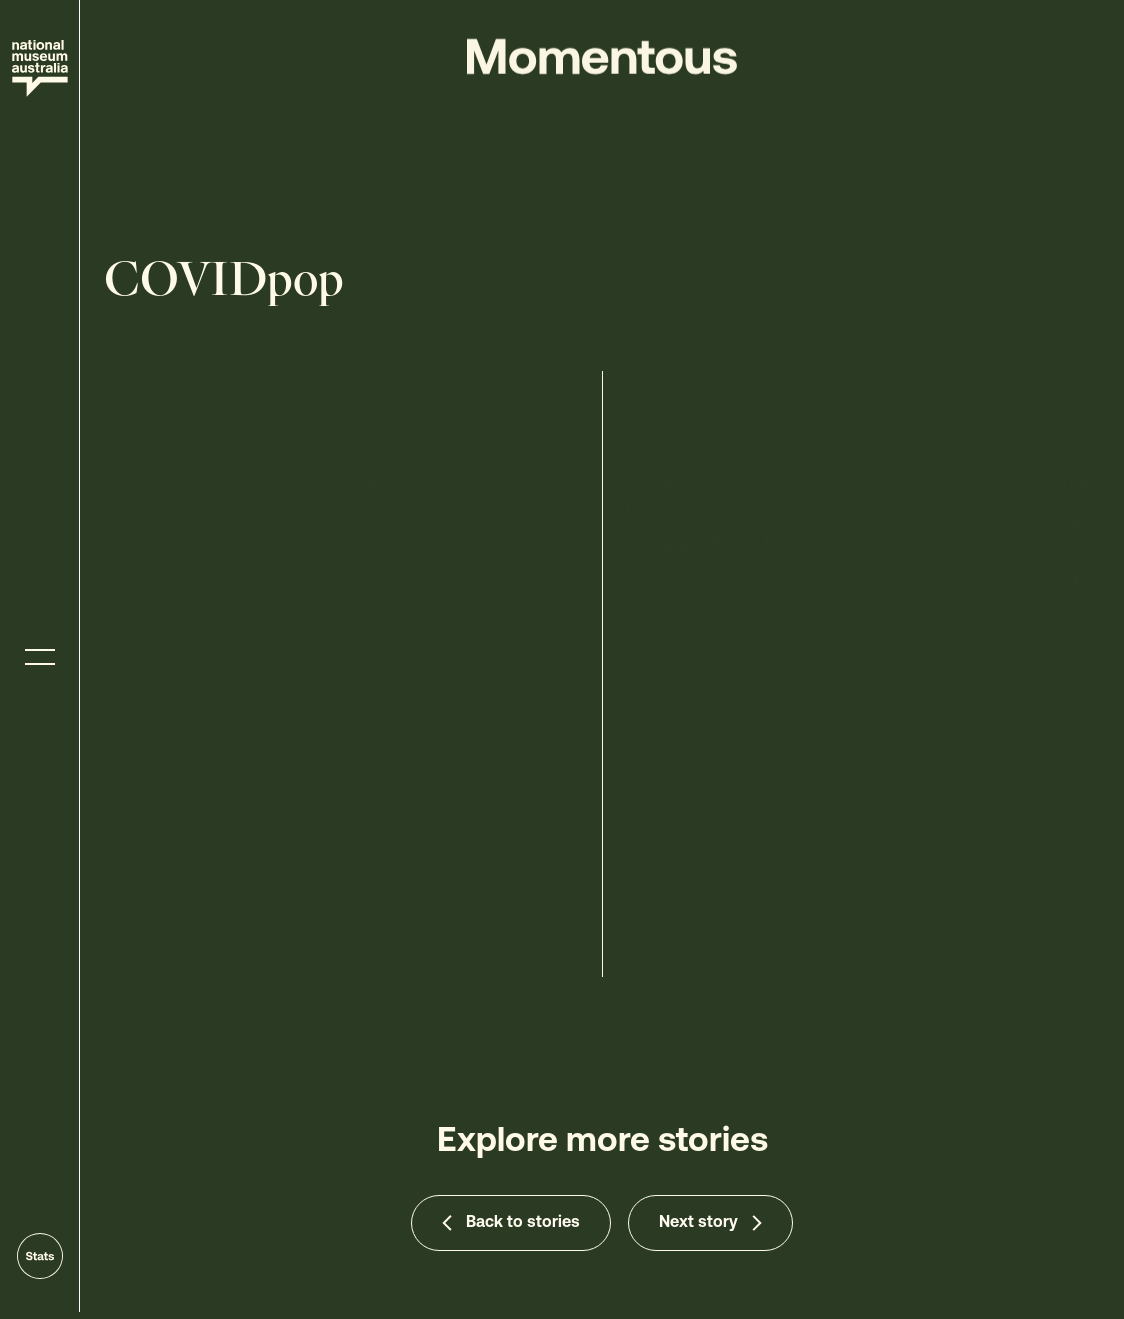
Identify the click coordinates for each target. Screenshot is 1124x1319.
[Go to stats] (40, 1256)
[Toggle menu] (40, 657)
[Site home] (40, 68)
